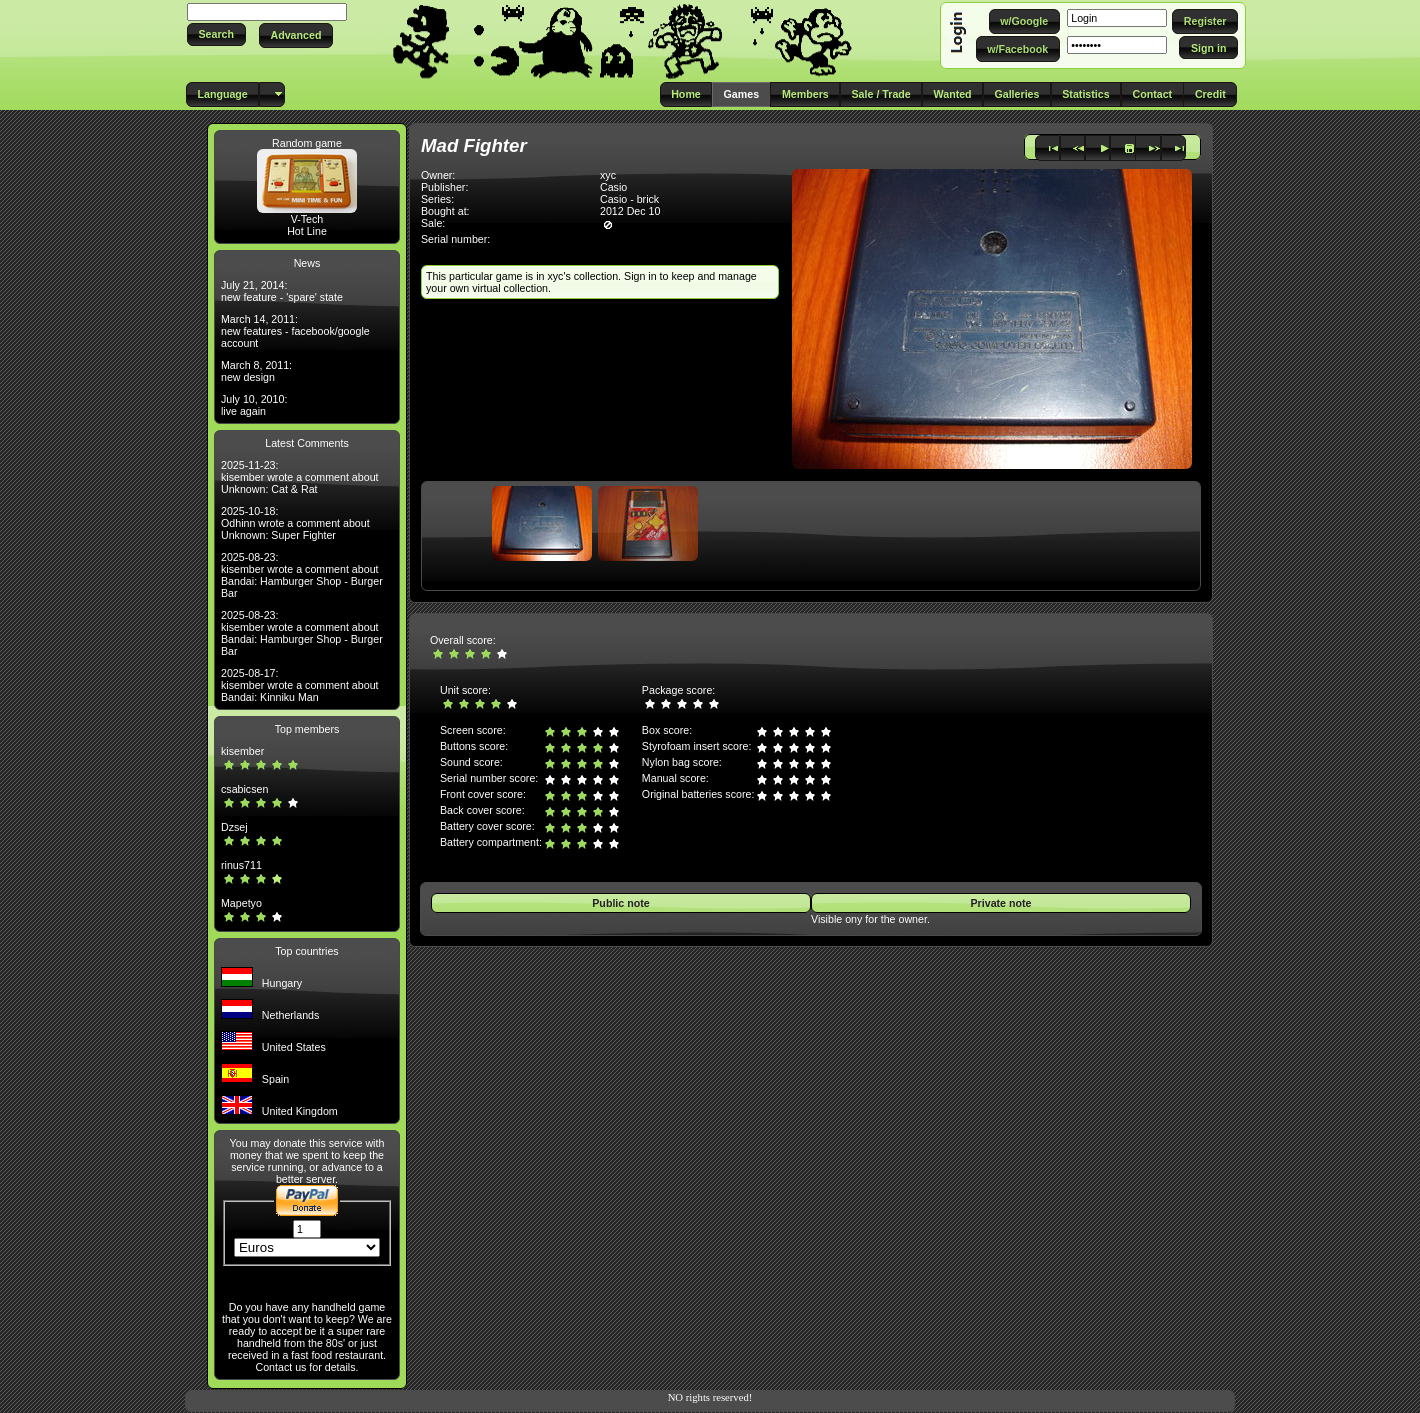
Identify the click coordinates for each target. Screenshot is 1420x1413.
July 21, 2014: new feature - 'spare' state (282, 291)
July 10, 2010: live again (254, 405)
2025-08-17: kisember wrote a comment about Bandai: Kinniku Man (300, 685)
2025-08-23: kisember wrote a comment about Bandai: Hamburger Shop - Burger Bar (302, 575)
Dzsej (234, 827)
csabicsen (244, 789)
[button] (216, 34)
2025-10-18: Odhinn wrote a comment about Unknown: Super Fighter (295, 523)
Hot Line (307, 231)
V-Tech (307, 219)
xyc (608, 175)
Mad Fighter (474, 145)
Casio (613, 187)
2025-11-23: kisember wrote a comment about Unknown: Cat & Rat (300, 477)
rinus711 (241, 865)
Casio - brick (629, 199)
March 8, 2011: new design (256, 371)
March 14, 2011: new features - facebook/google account (295, 331)
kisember (242, 751)
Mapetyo (241, 903)
